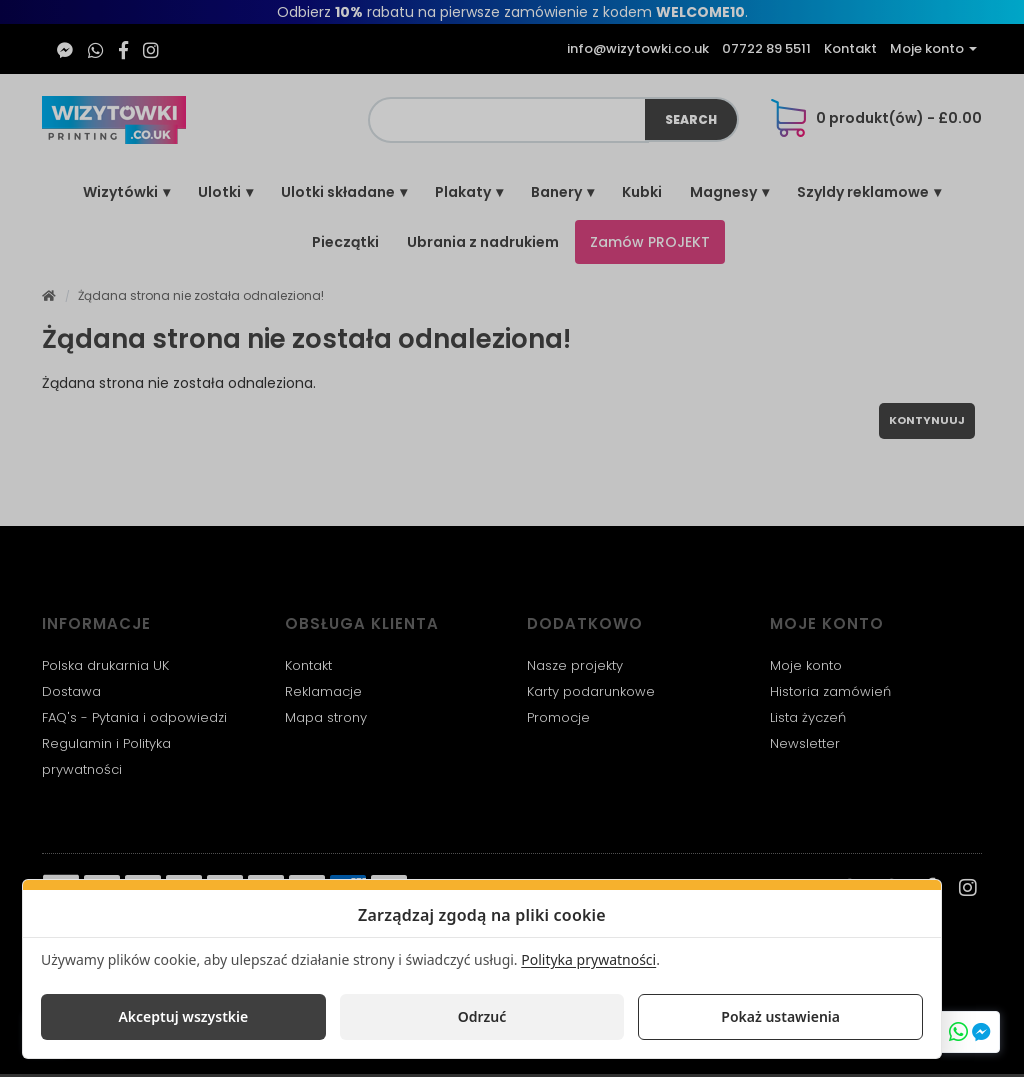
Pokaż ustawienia (780, 1016)
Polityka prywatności (588, 959)
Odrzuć (482, 1016)
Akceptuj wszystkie (183, 1016)
